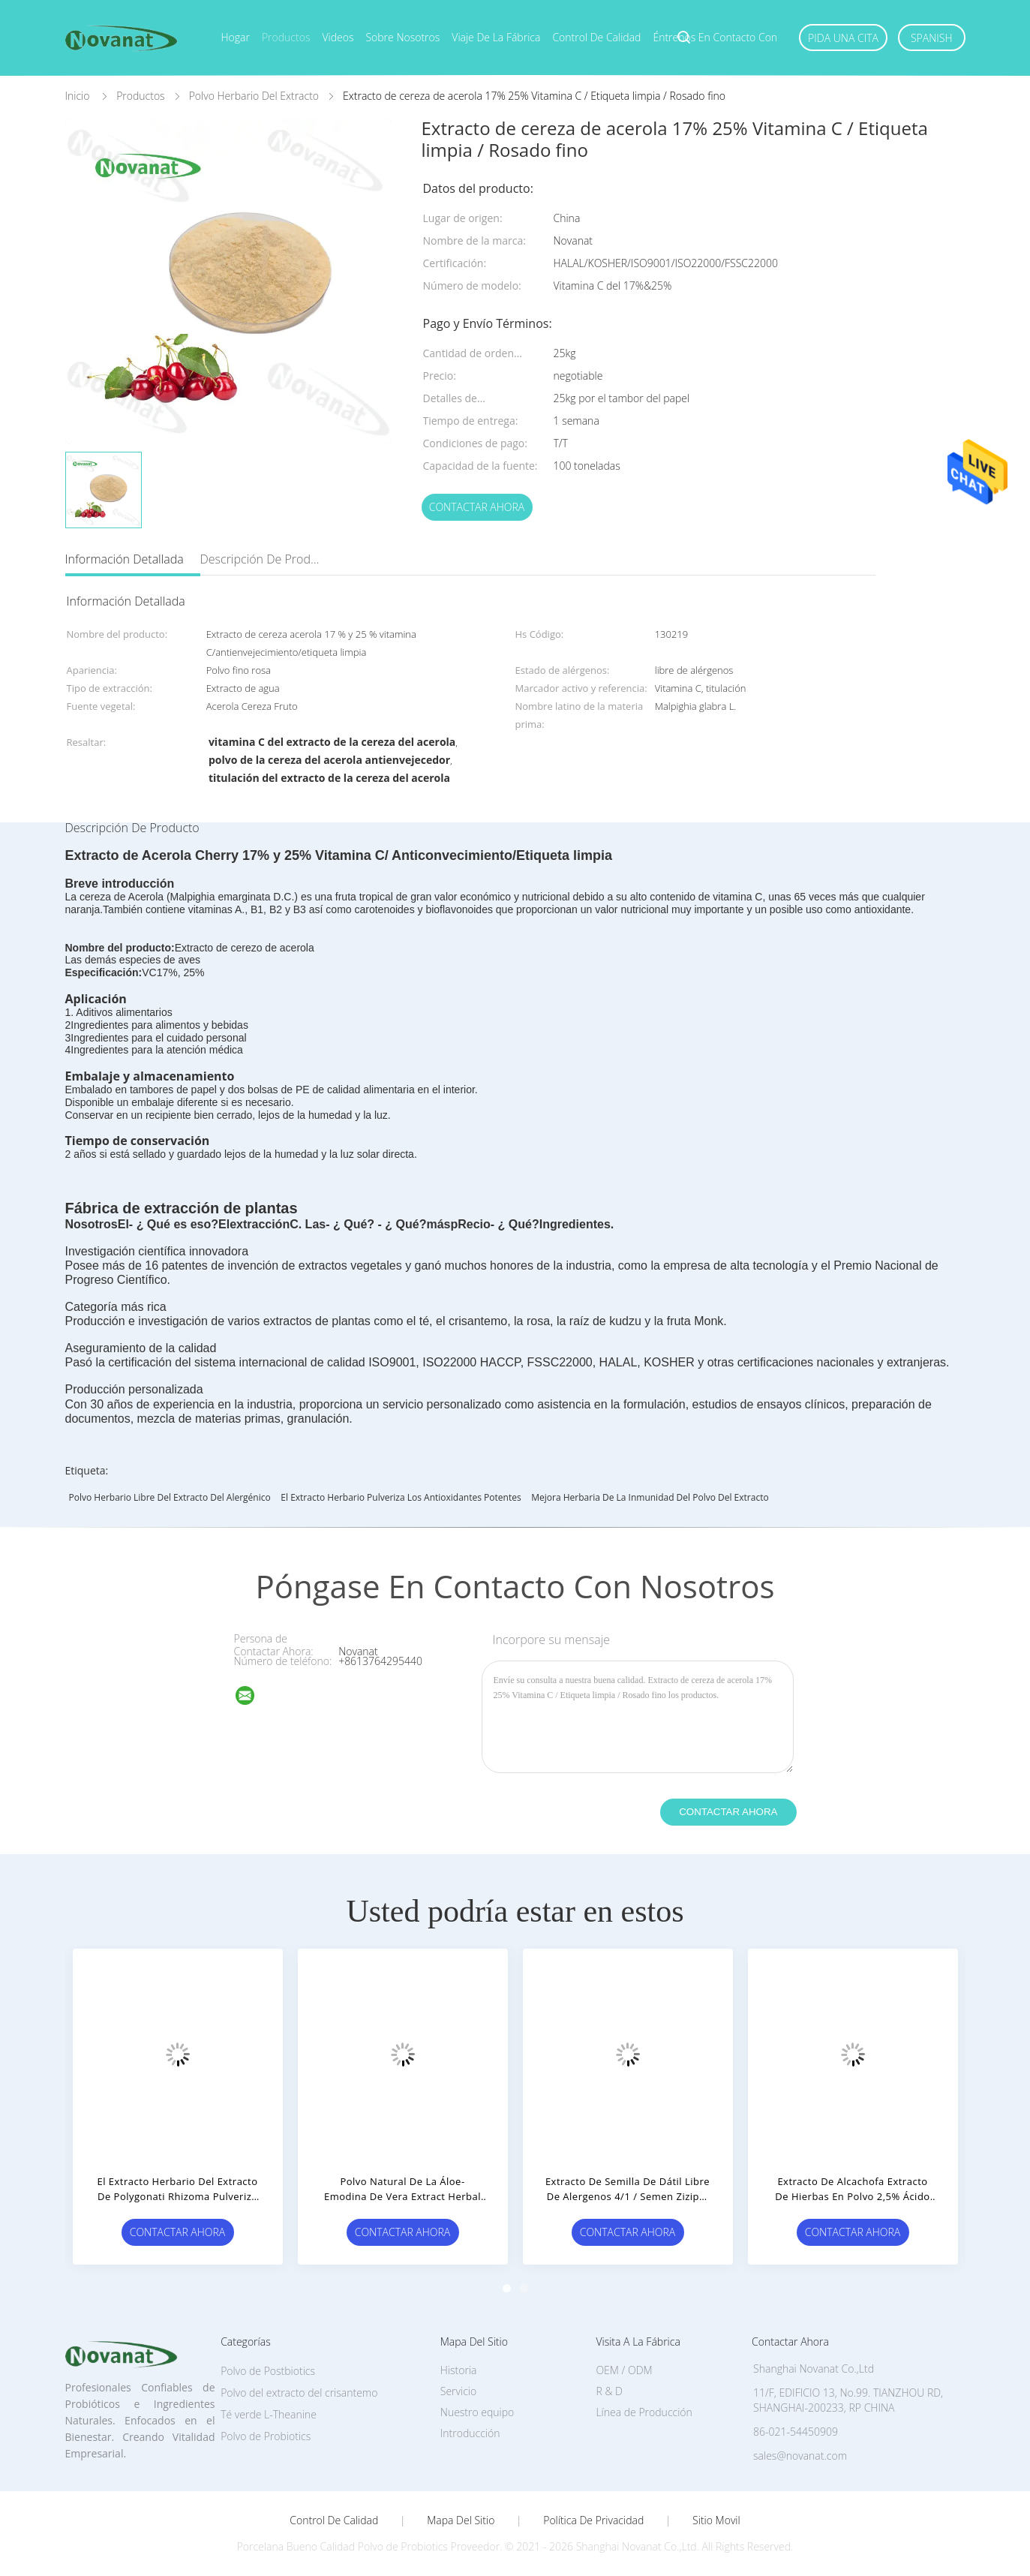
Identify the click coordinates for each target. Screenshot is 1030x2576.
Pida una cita (843, 38)
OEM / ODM (624, 2370)
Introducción (470, 2433)
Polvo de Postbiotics (268, 2371)
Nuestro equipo (477, 2412)
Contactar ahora (477, 507)
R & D (609, 2391)
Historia (458, 2370)
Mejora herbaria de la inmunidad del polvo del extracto (649, 1497)
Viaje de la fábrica (496, 37)
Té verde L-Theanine (269, 2414)
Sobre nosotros (402, 37)
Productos (286, 37)
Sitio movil (716, 2520)
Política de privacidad (593, 2520)
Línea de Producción (644, 2412)
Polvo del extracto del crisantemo (299, 2392)
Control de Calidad (334, 2520)
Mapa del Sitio (460, 2520)
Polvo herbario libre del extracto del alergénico (170, 1497)
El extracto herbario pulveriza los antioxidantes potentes (401, 1497)
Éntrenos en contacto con (715, 37)
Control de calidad (596, 37)
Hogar (235, 37)
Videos (337, 37)
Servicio (458, 2391)
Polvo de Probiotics (266, 2436)
